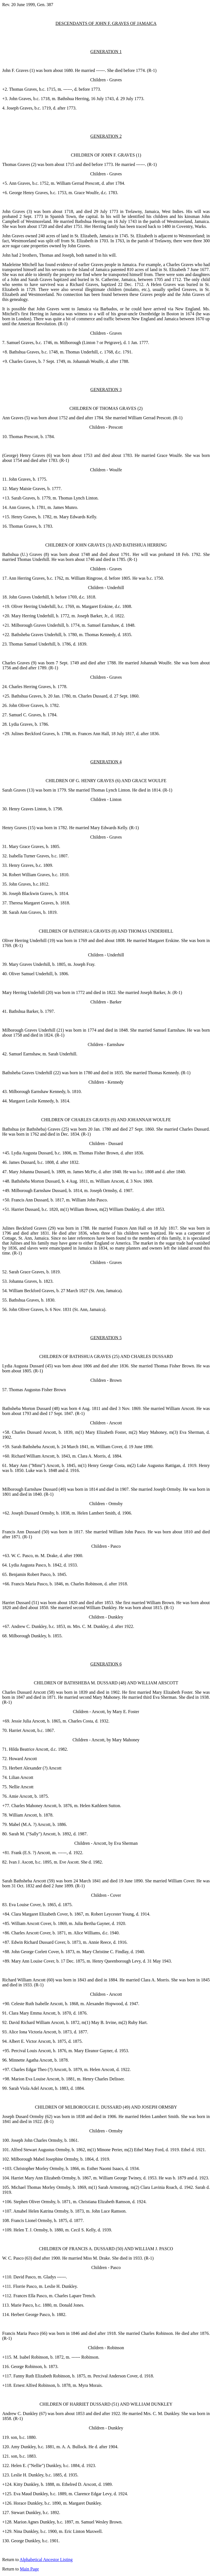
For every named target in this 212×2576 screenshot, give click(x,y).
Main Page (29, 2569)
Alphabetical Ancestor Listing (46, 2559)
